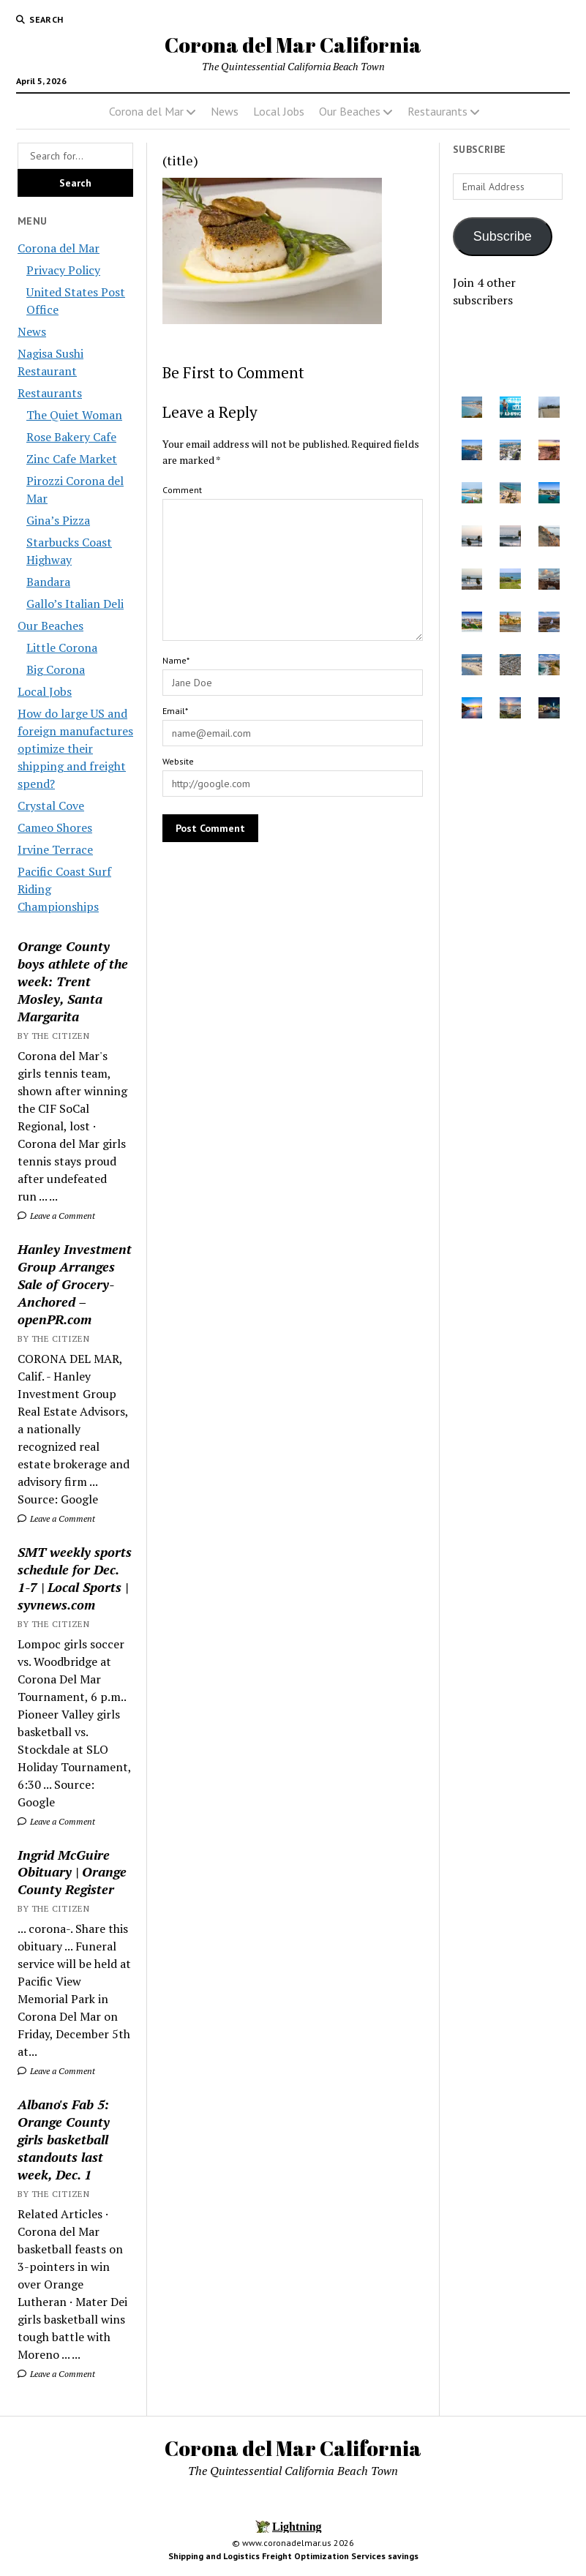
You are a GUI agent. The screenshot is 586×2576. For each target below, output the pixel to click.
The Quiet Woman (74, 415)
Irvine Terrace (55, 849)
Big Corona (55, 669)
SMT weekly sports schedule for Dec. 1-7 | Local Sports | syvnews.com (75, 1578)
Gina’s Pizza (58, 520)
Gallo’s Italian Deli (75, 604)
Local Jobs (278, 111)
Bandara (48, 582)
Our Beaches (349, 111)
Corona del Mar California (293, 45)
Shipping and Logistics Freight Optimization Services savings (293, 2555)
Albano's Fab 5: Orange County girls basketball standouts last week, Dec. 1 (64, 2139)
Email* (175, 710)
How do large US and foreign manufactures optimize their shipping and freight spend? (75, 748)
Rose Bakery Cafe (71, 437)
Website (178, 761)
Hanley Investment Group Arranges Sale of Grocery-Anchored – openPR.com (75, 1284)
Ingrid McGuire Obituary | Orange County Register (72, 1872)
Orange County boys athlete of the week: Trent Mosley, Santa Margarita (73, 981)
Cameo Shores (55, 827)
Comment (182, 489)
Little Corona (61, 647)
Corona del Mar (146, 111)
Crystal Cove (51, 805)
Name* (175, 660)
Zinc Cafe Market (71, 459)
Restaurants (437, 111)
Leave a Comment (56, 1215)
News (224, 111)
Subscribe (502, 236)
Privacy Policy (63, 270)
